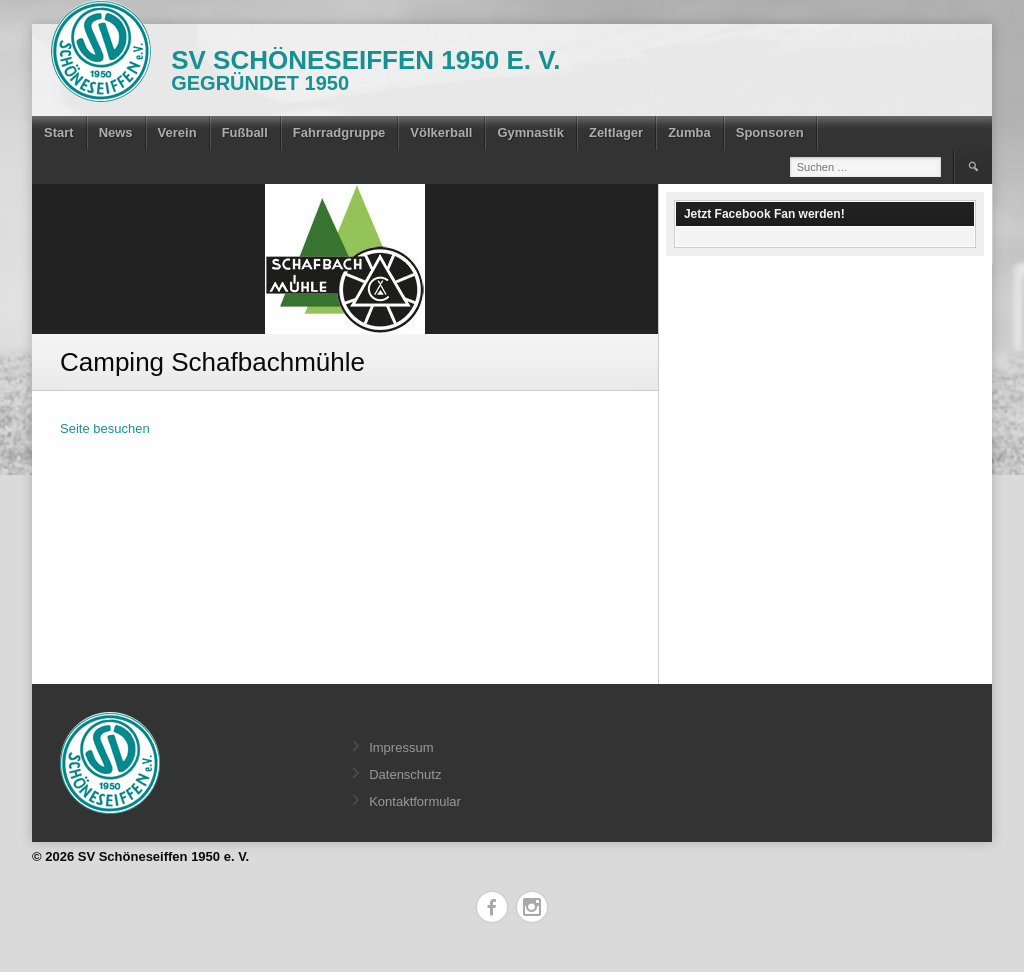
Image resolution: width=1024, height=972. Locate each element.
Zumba (689, 132)
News (116, 132)
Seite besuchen (105, 428)
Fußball (245, 132)
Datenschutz (405, 774)
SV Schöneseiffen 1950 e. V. (365, 60)
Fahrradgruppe (339, 132)
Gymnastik (530, 132)
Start (59, 132)
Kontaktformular (415, 801)
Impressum (401, 747)
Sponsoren (770, 132)
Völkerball (441, 132)
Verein (177, 132)
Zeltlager (616, 132)
